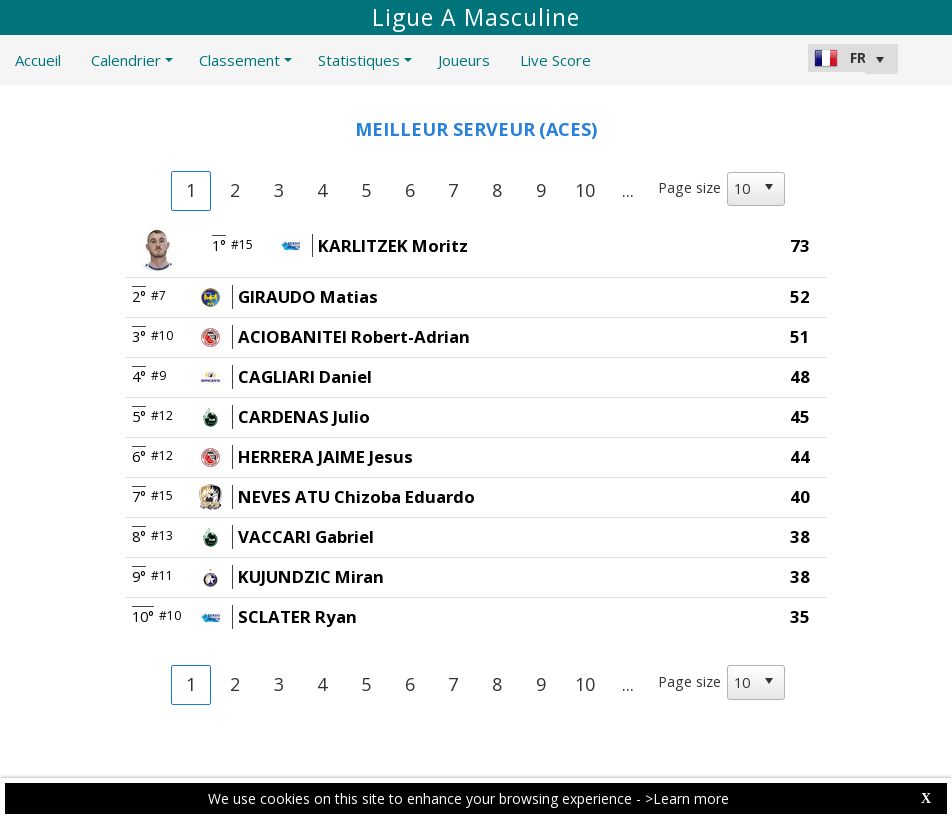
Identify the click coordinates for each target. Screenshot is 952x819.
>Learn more (687, 798)
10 (585, 190)
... (628, 190)
